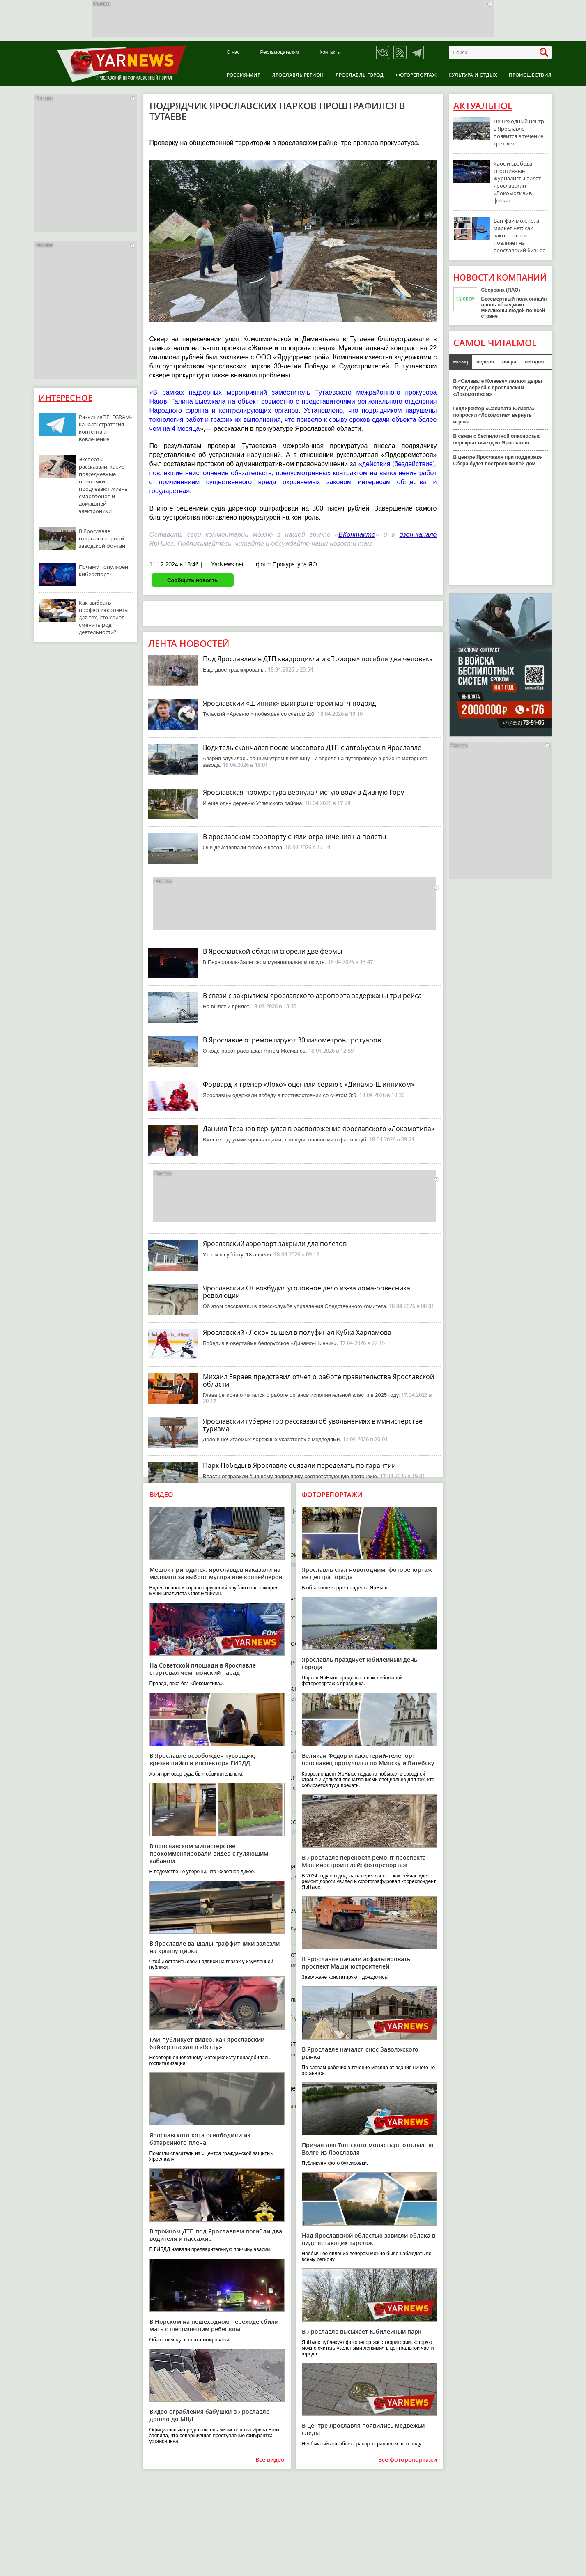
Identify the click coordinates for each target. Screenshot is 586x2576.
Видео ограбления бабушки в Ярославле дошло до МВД (209, 2415)
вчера (509, 362)
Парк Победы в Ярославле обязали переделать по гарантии (299, 1465)
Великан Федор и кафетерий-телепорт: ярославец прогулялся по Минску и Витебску (368, 1759)
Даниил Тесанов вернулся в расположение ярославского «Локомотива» (318, 1128)
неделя (485, 362)
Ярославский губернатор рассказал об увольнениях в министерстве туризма (313, 1424)
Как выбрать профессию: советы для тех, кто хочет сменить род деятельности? (104, 617)
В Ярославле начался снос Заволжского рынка (360, 2053)
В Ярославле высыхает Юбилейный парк (361, 2331)
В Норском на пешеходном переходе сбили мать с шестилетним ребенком (213, 2325)
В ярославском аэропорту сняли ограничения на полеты (294, 836)
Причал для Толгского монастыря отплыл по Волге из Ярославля (368, 2148)
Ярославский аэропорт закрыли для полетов (275, 1243)
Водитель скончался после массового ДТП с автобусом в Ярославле (312, 747)
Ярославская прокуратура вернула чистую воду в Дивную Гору (303, 792)
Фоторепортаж (416, 74)
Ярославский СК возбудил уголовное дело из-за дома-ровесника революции (306, 1291)
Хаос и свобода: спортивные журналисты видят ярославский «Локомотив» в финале (517, 182)
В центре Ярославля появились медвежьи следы (363, 2429)
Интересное (65, 397)
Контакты (330, 52)
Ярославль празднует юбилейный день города (359, 1663)
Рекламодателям (279, 52)
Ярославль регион (298, 74)
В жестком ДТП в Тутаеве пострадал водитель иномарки (293, 1821)
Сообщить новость (192, 580)
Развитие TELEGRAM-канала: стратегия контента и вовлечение (105, 428)
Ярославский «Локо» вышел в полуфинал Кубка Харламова (297, 1332)
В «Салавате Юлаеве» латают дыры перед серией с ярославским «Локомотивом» (497, 387)
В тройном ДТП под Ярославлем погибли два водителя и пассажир (215, 2234)
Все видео (270, 2460)
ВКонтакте (356, 534)
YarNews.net (227, 564)
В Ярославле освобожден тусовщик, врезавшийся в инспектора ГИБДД (202, 1759)
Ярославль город (360, 74)
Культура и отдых (472, 74)
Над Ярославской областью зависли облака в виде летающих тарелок (368, 2239)
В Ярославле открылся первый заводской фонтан (102, 538)
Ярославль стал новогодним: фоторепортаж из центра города (367, 1573)
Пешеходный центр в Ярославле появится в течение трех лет (519, 132)
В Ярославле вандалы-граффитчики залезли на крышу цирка (214, 1947)
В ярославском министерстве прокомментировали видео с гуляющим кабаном (208, 1853)
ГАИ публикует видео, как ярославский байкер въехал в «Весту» (206, 2043)
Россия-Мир (243, 74)
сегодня (534, 362)
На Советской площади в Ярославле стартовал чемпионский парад (202, 1669)
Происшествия (530, 74)
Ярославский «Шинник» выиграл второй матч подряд (289, 703)
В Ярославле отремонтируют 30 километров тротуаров (292, 1040)
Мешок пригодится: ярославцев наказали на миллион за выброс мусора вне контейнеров (215, 1573)
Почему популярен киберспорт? (103, 570)
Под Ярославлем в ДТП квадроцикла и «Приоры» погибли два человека (318, 658)
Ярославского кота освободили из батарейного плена (199, 2138)
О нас (233, 52)
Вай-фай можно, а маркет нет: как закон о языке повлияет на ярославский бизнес (519, 235)
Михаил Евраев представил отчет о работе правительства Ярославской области (318, 1380)
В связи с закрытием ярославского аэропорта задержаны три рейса (312, 995)
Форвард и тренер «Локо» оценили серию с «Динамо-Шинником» (308, 1084)
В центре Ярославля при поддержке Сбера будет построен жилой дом (497, 460)
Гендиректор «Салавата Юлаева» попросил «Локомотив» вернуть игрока (494, 415)
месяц (460, 362)
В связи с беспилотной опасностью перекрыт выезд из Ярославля (497, 439)
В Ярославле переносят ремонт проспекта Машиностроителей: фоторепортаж (364, 1861)
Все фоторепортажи (407, 2460)
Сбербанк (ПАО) (500, 290)
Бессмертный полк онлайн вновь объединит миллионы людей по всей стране (514, 307)
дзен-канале (418, 534)
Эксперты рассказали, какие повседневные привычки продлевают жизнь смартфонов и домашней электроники (103, 485)
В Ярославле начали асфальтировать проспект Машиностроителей (356, 1962)
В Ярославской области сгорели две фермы (272, 951)
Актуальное (482, 106)
